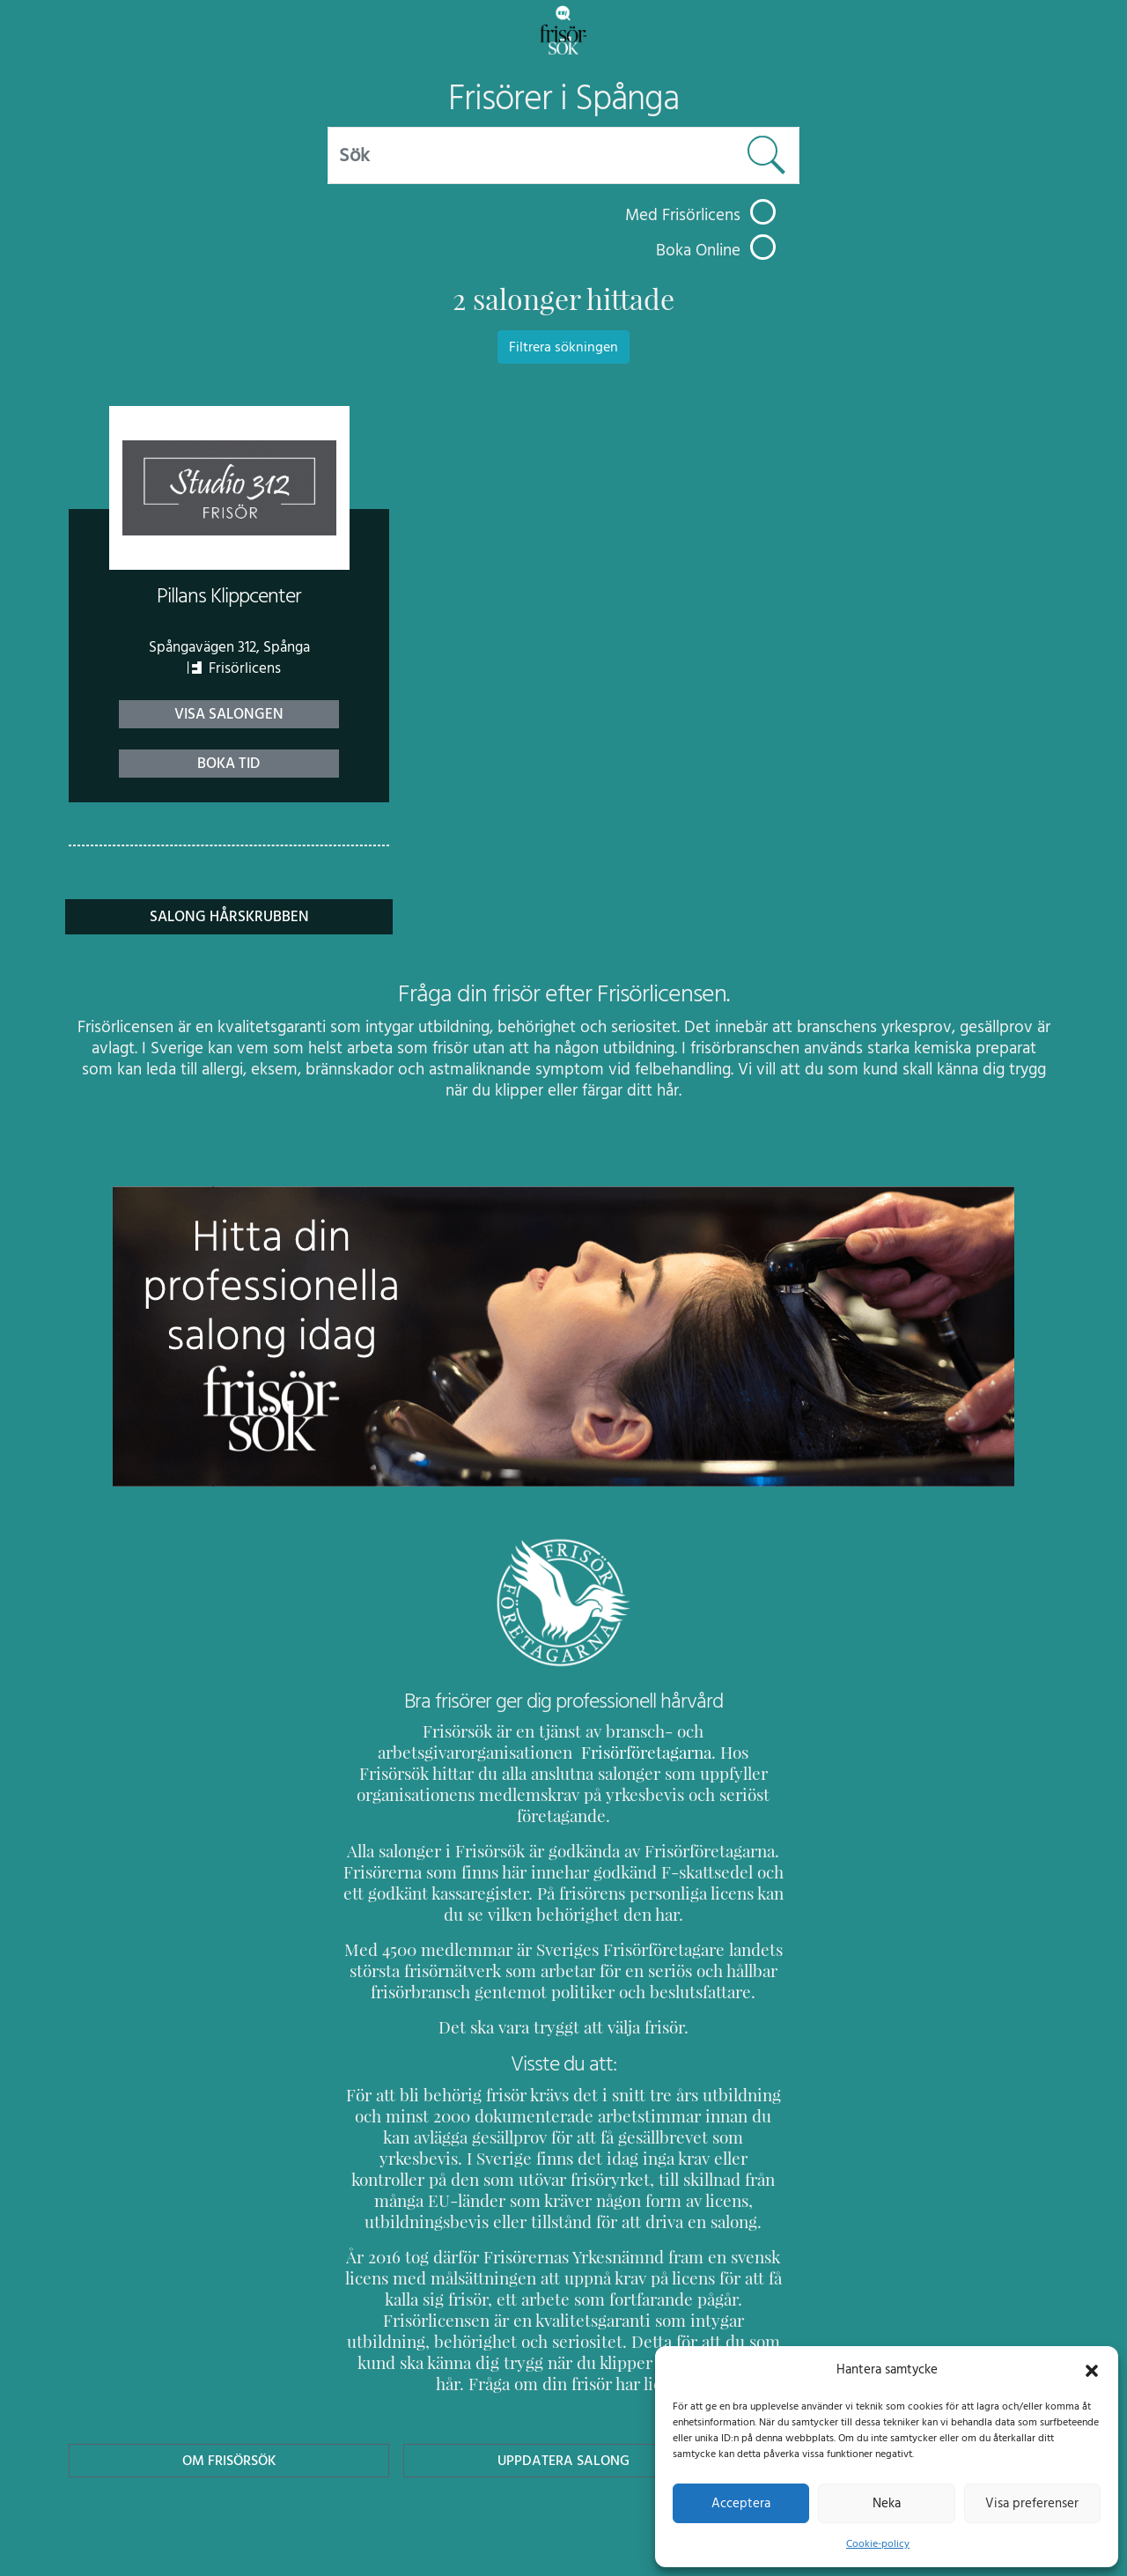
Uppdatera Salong (563, 2396)
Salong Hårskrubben (228, 916)
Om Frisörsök (229, 2396)
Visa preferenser (1032, 2502)
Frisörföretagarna (405, 1752)
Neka (886, 2502)
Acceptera (740, 2502)
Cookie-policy (878, 2543)
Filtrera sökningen (563, 347)
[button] (1092, 2369)
